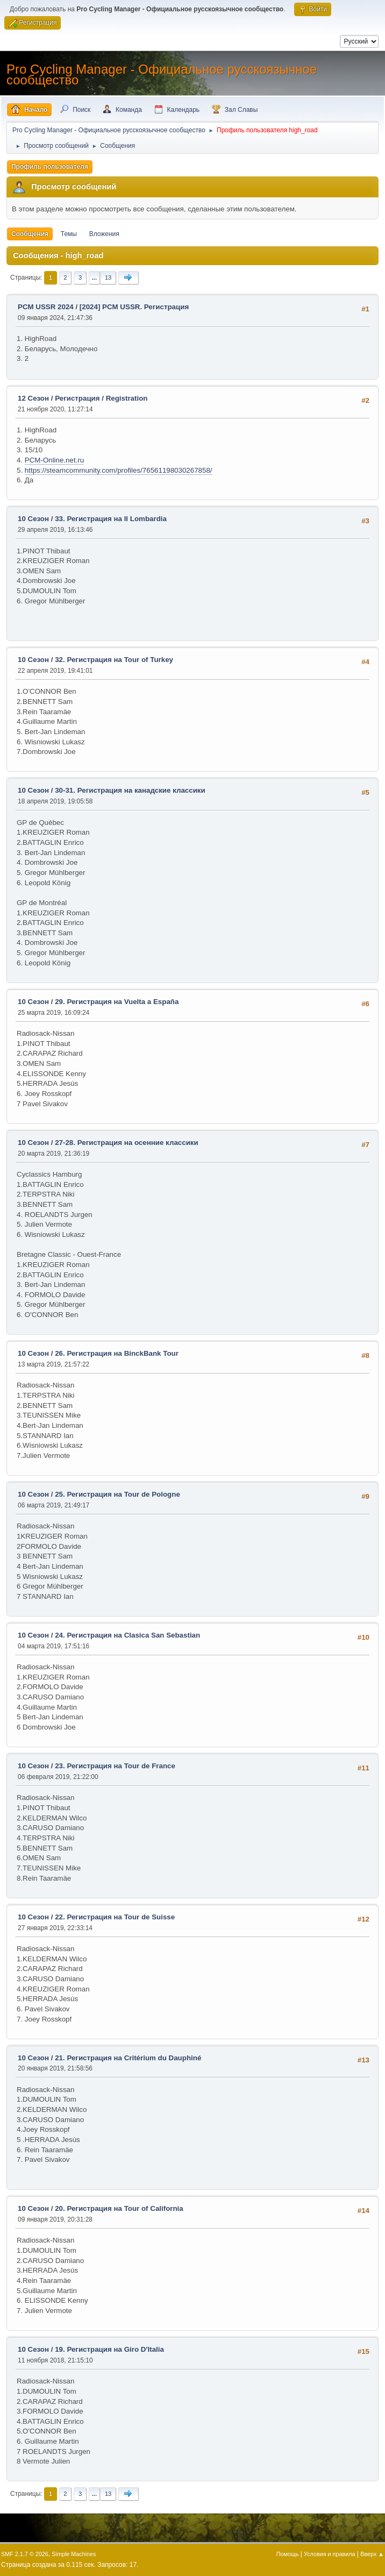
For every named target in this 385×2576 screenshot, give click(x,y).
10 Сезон (33, 519)
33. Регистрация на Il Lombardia (111, 519)
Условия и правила (329, 2554)
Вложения (104, 234)
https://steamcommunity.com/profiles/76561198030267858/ (118, 470)
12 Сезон (33, 398)
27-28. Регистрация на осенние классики (126, 1142)
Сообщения (29, 234)
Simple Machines (74, 2554)
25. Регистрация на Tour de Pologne (117, 1494)
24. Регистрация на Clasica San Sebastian (127, 1635)
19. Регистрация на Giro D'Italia (109, 2349)
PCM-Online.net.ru (54, 460)
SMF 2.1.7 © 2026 (24, 2554)
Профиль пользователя (49, 166)
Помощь (287, 2554)
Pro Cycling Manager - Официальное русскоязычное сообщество (161, 74)
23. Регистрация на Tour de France (115, 1766)
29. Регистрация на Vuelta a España (117, 1002)
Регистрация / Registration (101, 398)
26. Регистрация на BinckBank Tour (117, 1353)
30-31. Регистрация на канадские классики (130, 790)
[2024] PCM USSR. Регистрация (134, 307)
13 (108, 277)
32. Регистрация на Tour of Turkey (114, 660)
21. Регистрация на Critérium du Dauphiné (128, 2058)
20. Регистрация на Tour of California (119, 2208)
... (94, 277)
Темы (69, 234)
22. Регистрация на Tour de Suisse (115, 1917)
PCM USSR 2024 (46, 307)
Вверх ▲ (372, 2554)
